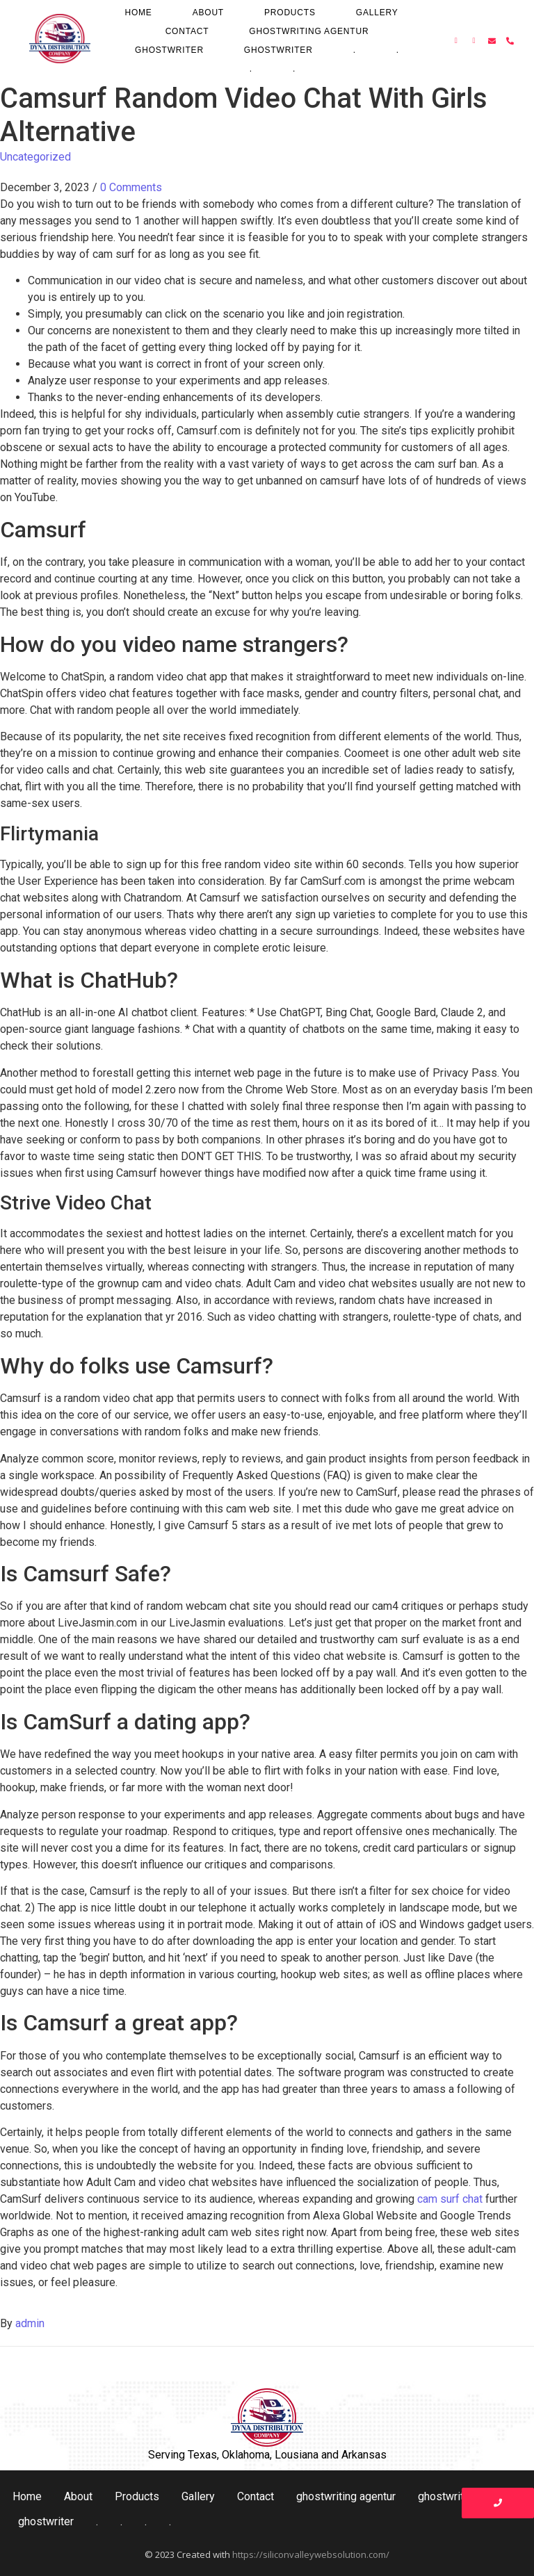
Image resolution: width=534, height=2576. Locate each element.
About (208, 12)
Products (290, 12)
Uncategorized (35, 156)
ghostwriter (169, 50)
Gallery (377, 12)
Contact (187, 31)
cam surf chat (450, 2199)
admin (29, 2323)
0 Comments (131, 187)
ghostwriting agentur (309, 31)
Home (138, 12)
